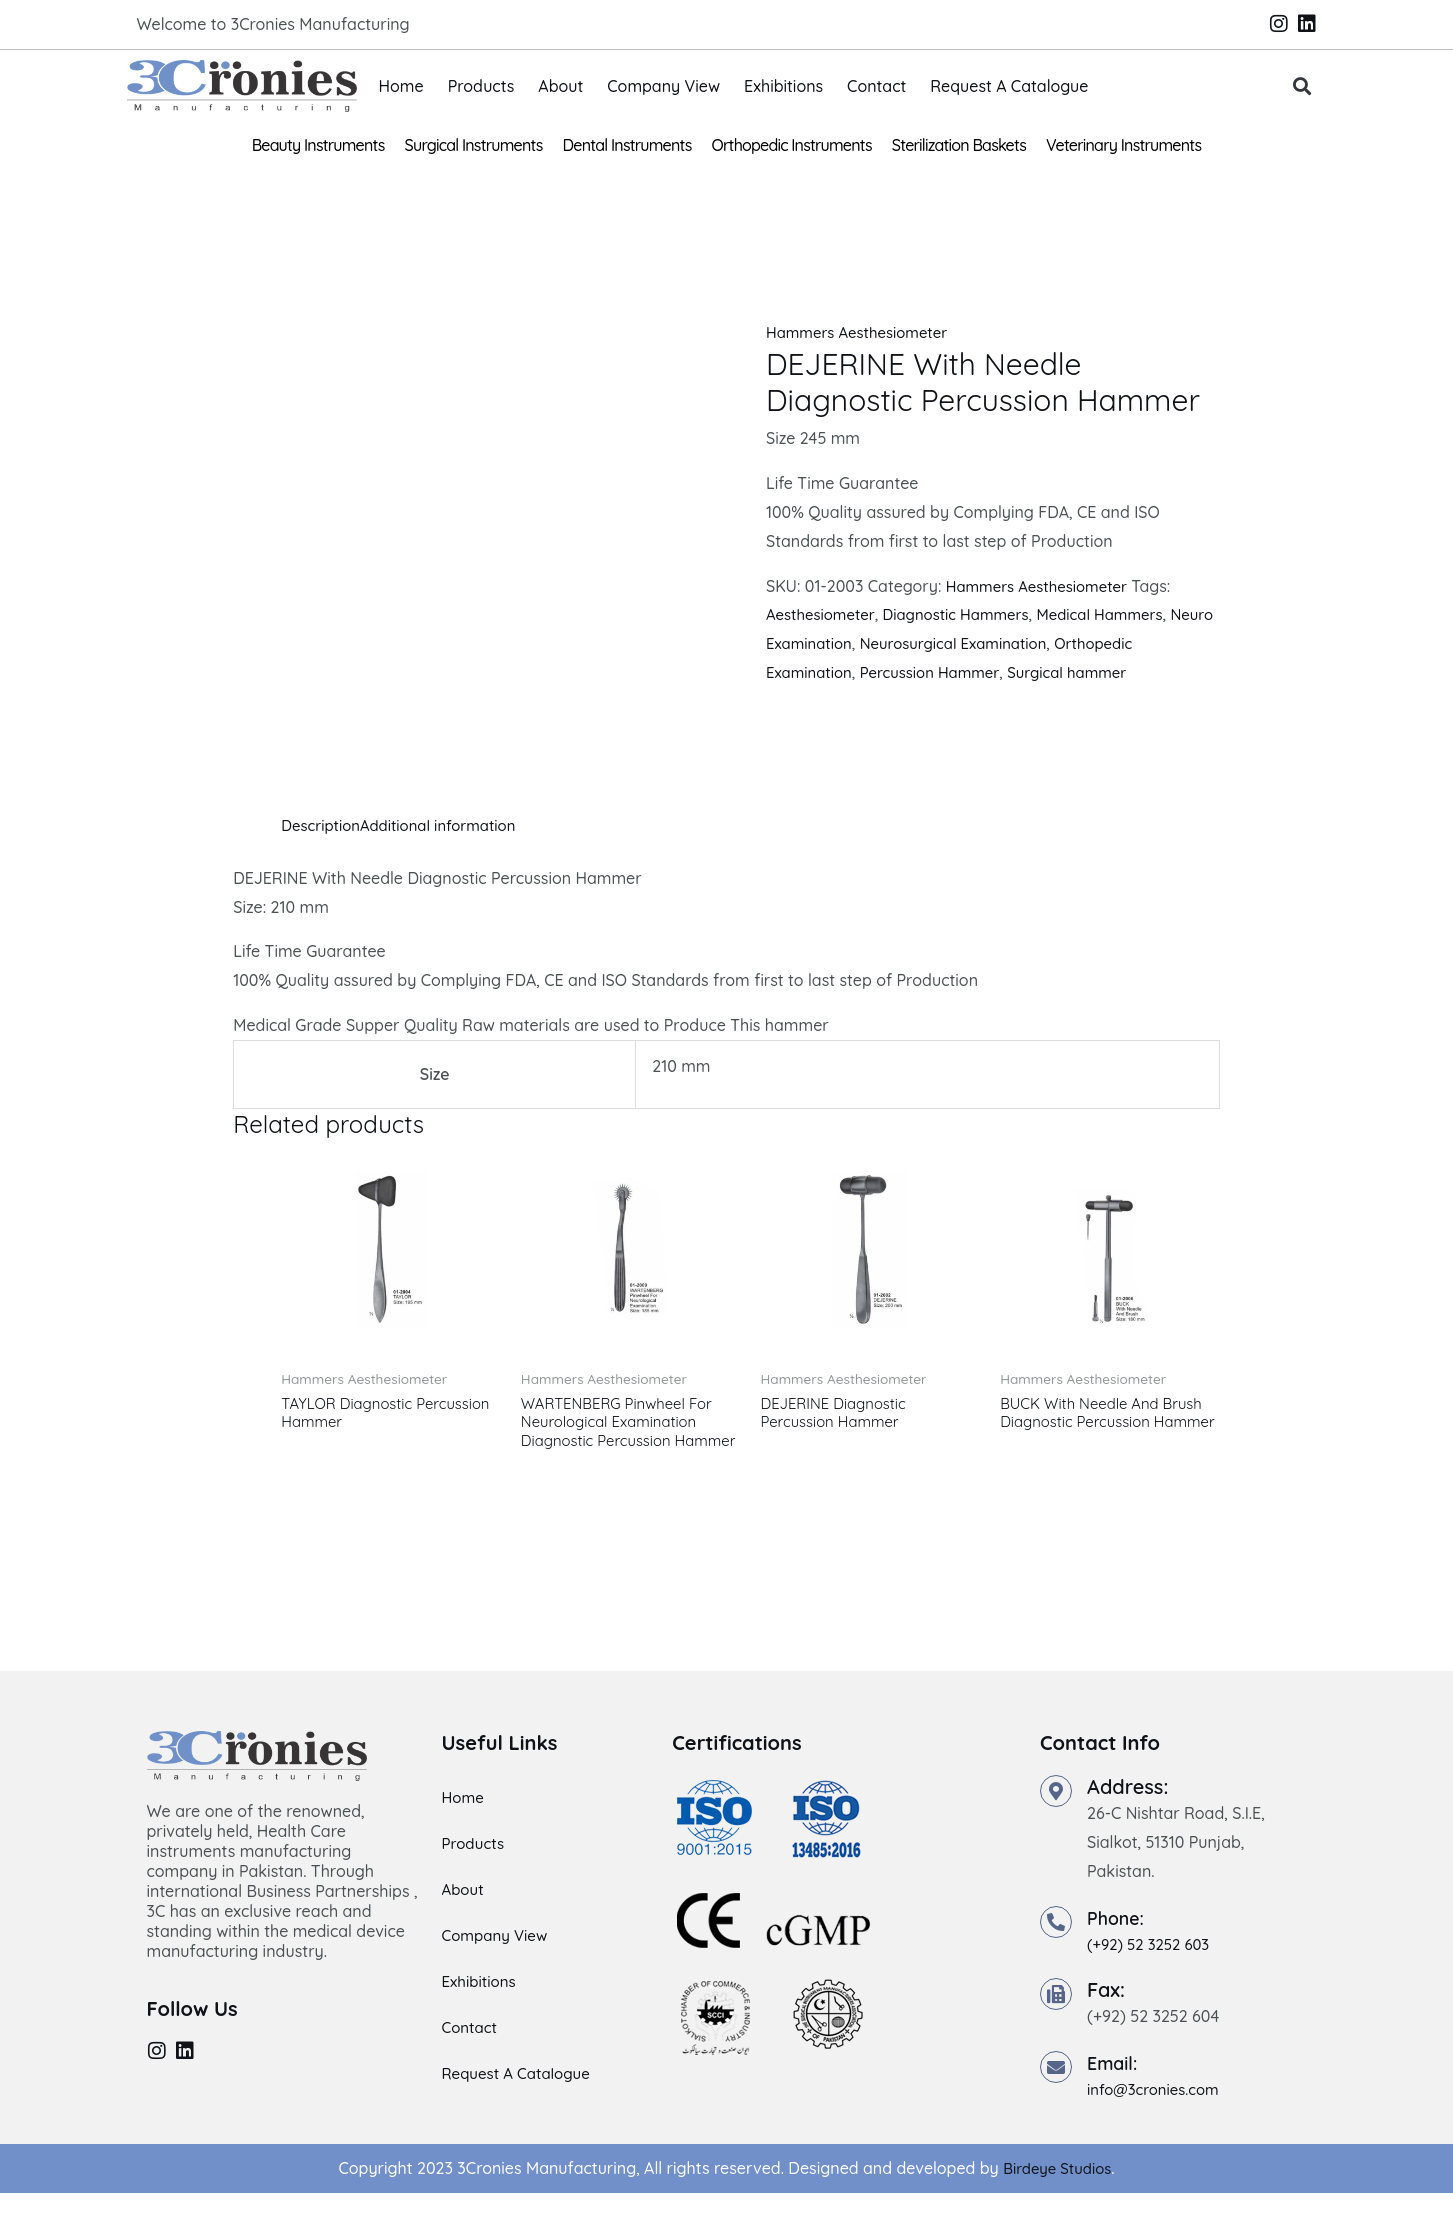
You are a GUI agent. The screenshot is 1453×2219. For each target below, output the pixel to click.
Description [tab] (323, 825)
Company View (663, 86)
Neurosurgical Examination (1017, 643)
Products (481, 86)
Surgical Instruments (474, 145)
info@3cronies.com (1158, 2115)
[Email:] (1056, 2093)
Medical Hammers (1125, 614)
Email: (1115, 2088)
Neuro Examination (837, 643)
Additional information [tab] (450, 825)
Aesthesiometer (824, 614)
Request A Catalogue (1009, 86)
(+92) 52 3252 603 (1153, 1970)
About (560, 86)
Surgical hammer (1089, 672)
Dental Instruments (627, 145)
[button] (1301, 86)
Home (401, 86)
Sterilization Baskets (959, 145)
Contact (876, 86)
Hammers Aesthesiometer (863, 332)
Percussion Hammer (941, 672)
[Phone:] (1056, 1948)
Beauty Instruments (318, 145)
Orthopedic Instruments (792, 145)
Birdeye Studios (1057, 2194)
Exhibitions (783, 86)
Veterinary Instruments (1123, 145)
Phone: (1119, 1943)
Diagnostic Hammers (970, 614)
